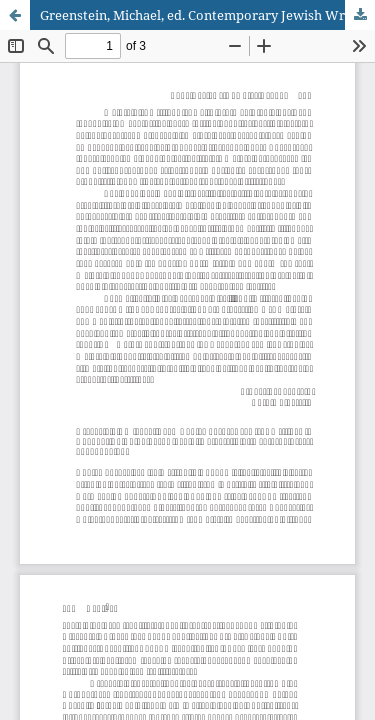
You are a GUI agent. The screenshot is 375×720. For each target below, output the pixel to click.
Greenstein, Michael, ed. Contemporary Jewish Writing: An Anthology (207, 15)
